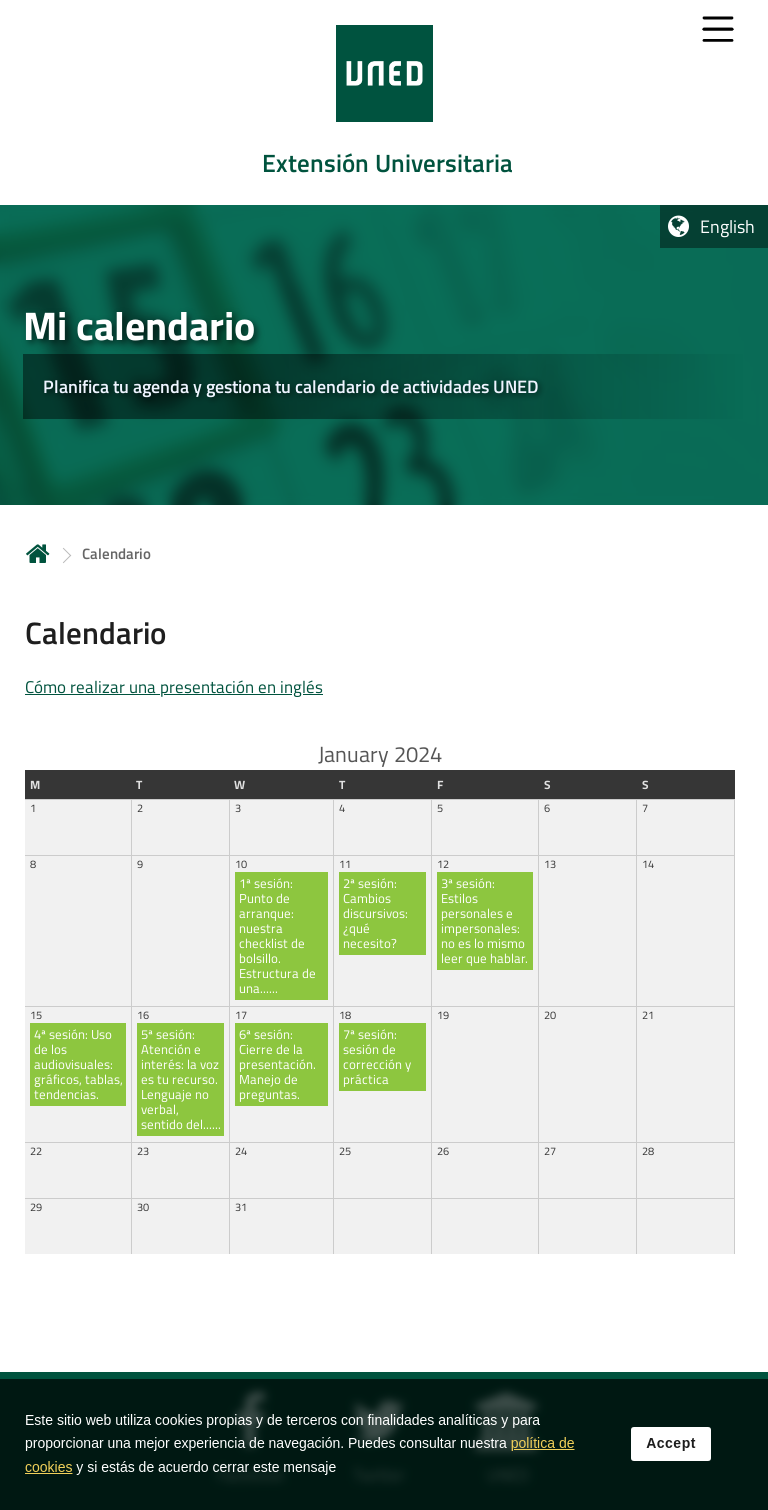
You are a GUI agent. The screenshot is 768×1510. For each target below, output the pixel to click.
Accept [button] (671, 1444)
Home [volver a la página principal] (38, 553)
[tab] (384, 102)
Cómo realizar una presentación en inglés (174, 687)
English (727, 226)
